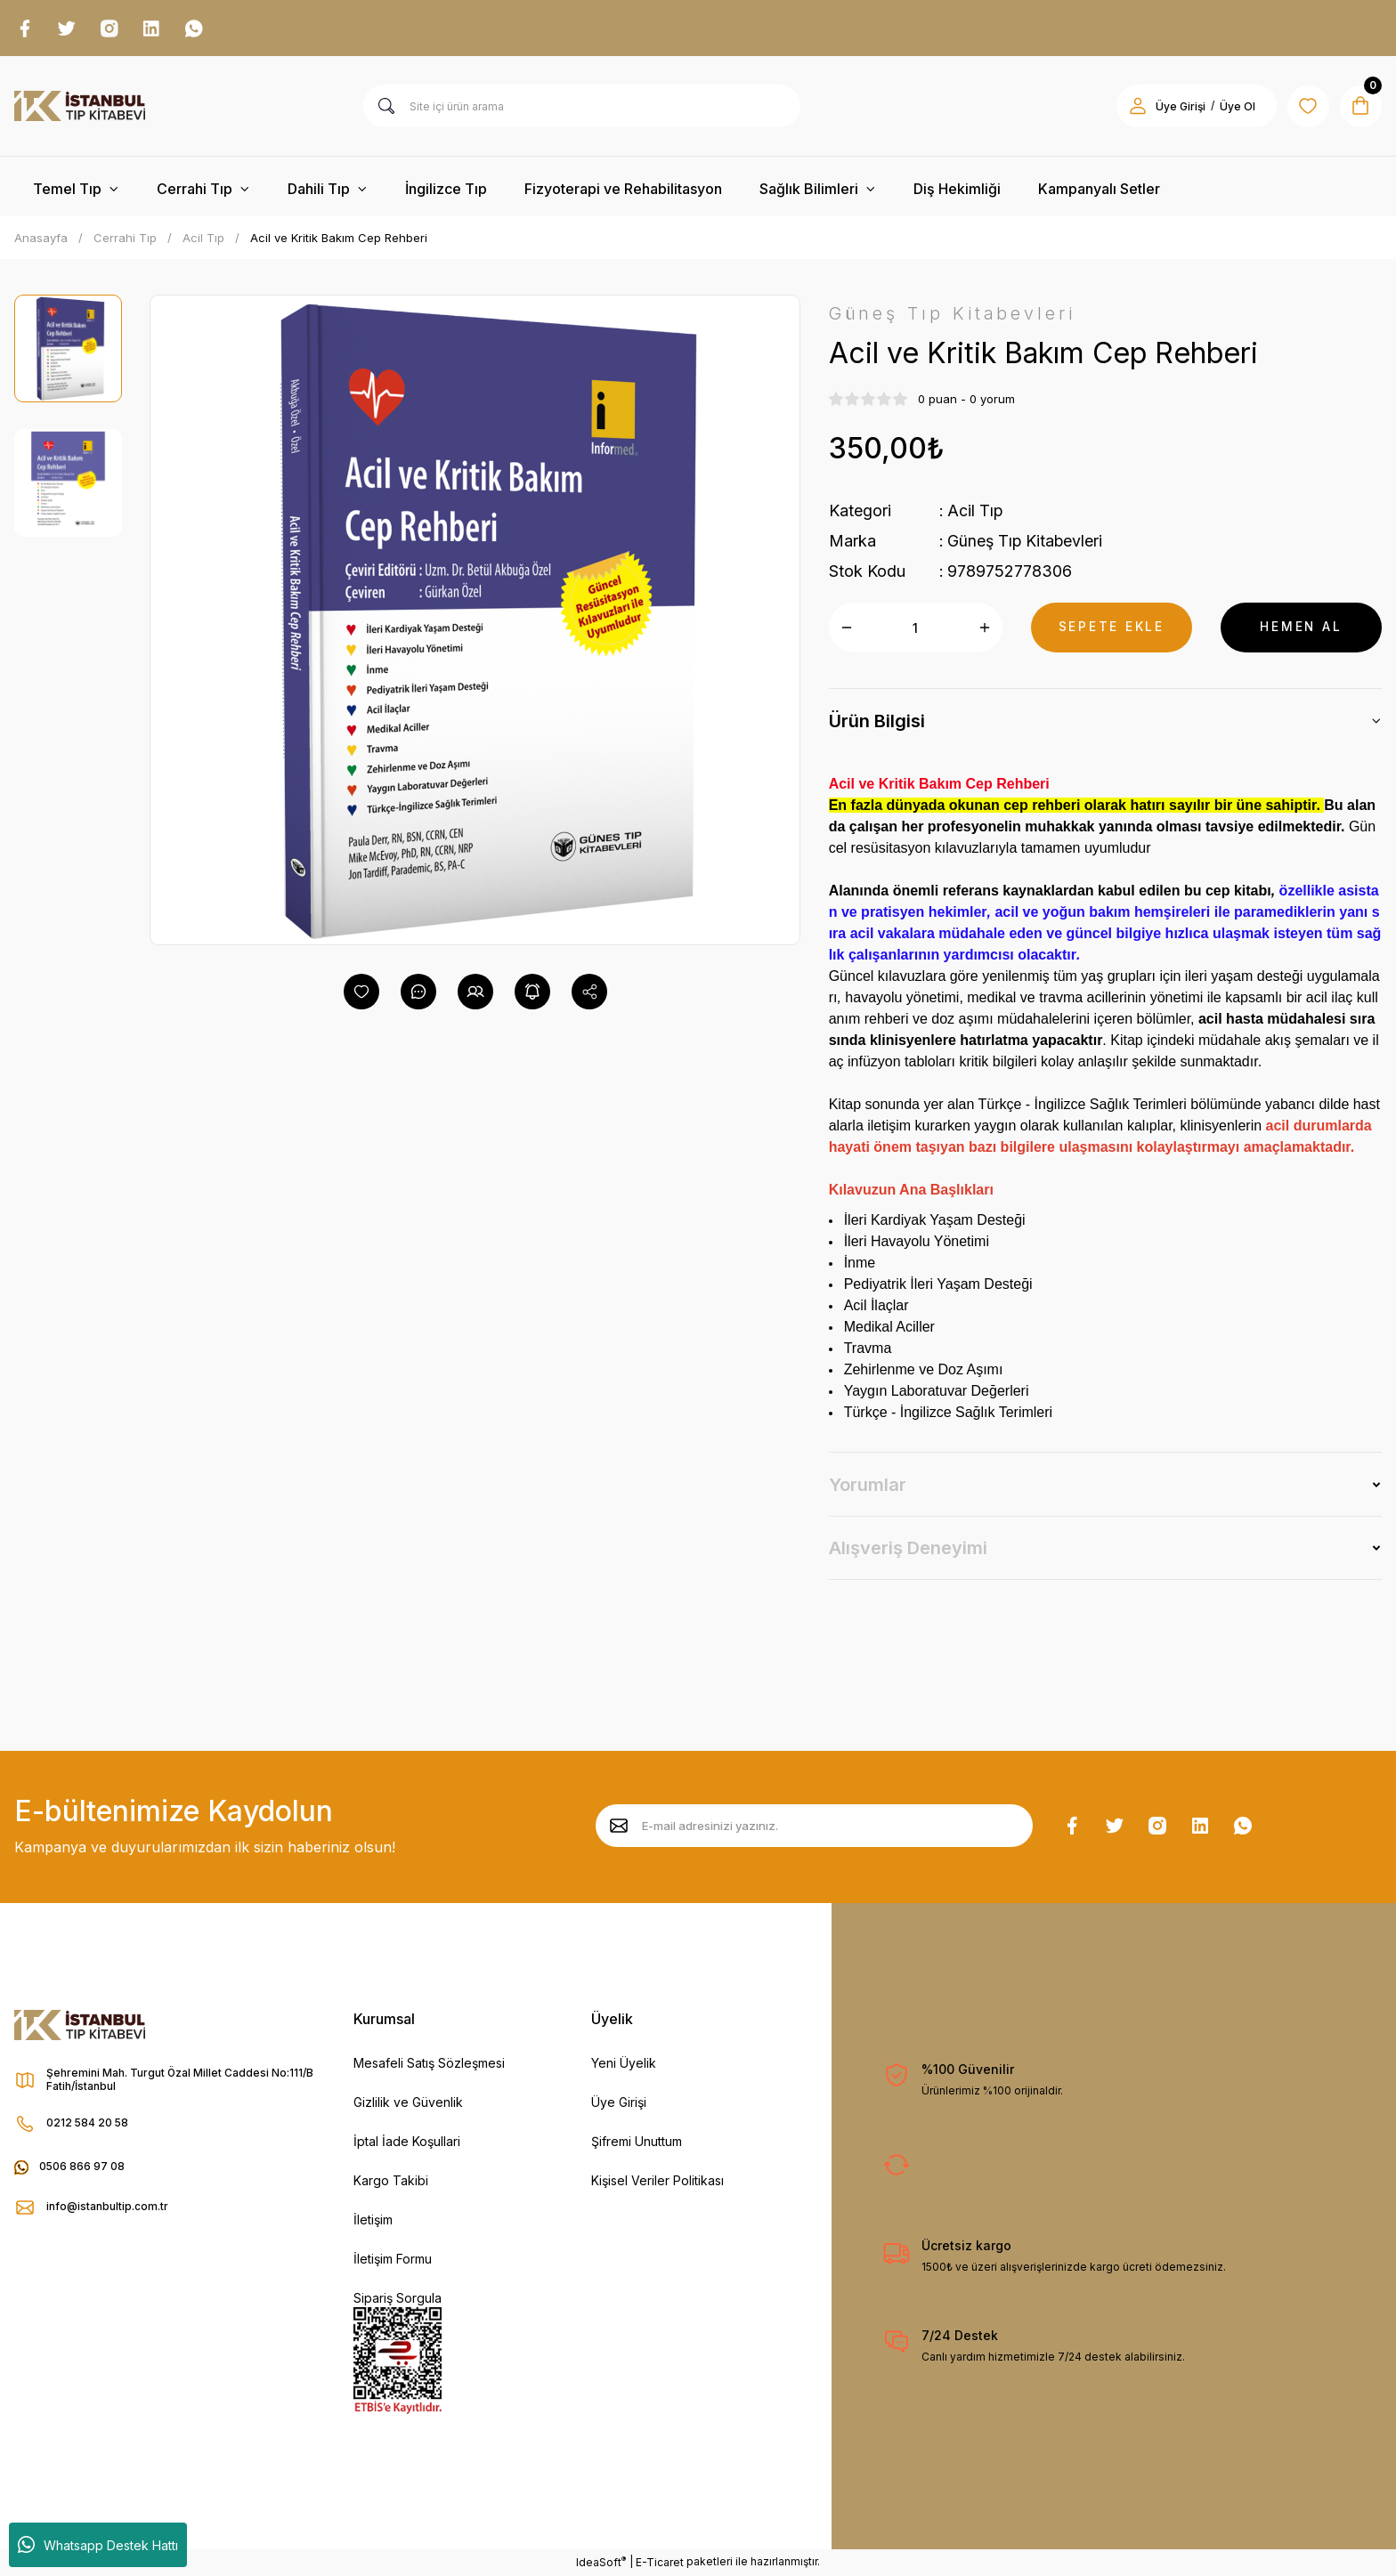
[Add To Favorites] (361, 991)
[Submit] (619, 1826)
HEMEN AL (1301, 628)
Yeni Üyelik (623, 2063)
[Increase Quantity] (984, 628)
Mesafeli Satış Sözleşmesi (429, 2063)
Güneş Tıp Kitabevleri (1026, 541)
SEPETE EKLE (1111, 628)
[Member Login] (1136, 106)
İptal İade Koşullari (406, 2142)
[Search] (581, 106)
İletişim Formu (392, 2259)
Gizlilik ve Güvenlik (408, 2102)
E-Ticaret (660, 2563)
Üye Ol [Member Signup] (1236, 107)
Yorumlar (867, 1485)
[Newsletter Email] (814, 1826)
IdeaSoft (601, 2563)
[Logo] (79, 107)
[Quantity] (915, 628)
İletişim (373, 2220)
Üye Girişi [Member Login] (1179, 107)
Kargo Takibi (390, 2181)
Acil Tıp (975, 511)
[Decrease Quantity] (846, 628)
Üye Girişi (618, 2102)
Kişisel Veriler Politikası (657, 2181)
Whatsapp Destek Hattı (98, 2545)
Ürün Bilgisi (877, 722)
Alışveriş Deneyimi (908, 1548)
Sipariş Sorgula (397, 2298)
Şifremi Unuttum (636, 2142)
